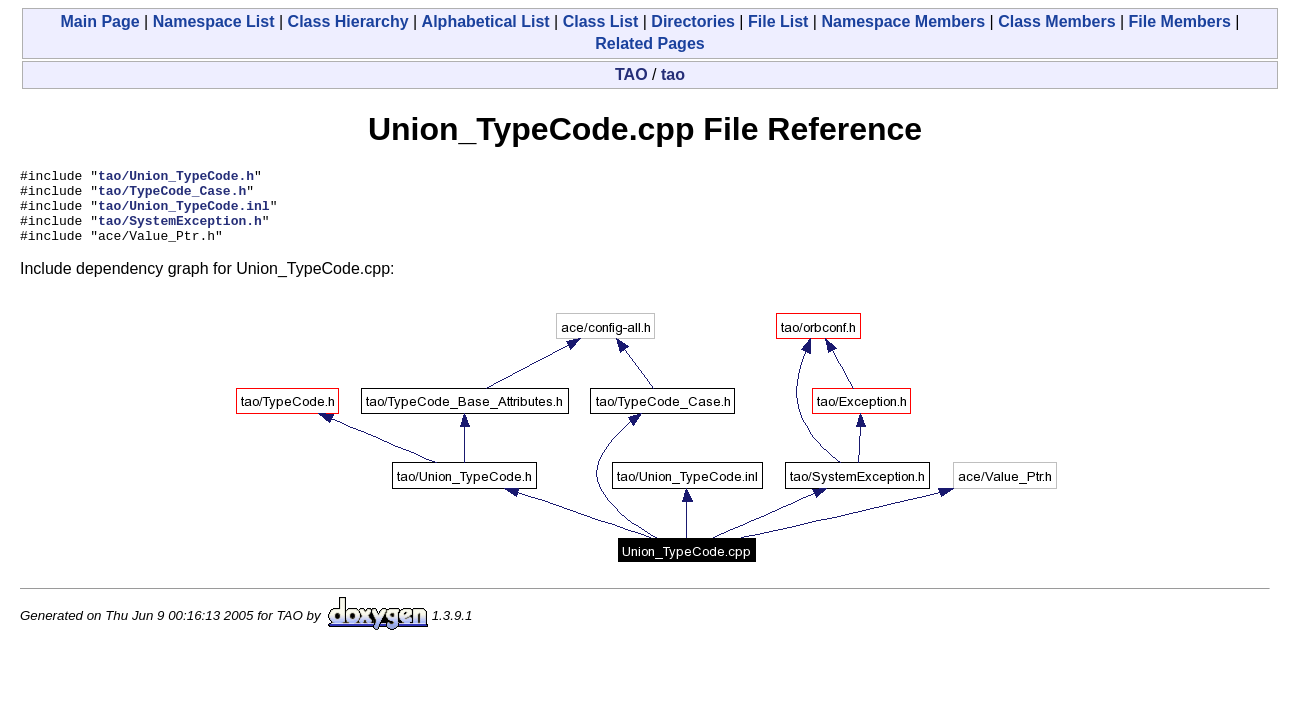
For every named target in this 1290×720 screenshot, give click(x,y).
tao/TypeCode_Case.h (172, 196)
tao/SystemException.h (180, 232)
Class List (601, 21)
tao (673, 74)
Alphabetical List (486, 21)
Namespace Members (903, 21)
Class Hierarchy (348, 21)
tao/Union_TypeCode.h (176, 178)
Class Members (1056, 21)
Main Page (100, 21)
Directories (693, 21)
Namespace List (214, 21)
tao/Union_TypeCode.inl (184, 214)
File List (778, 21)
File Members (1180, 21)
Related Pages (649, 43)
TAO (631, 74)
